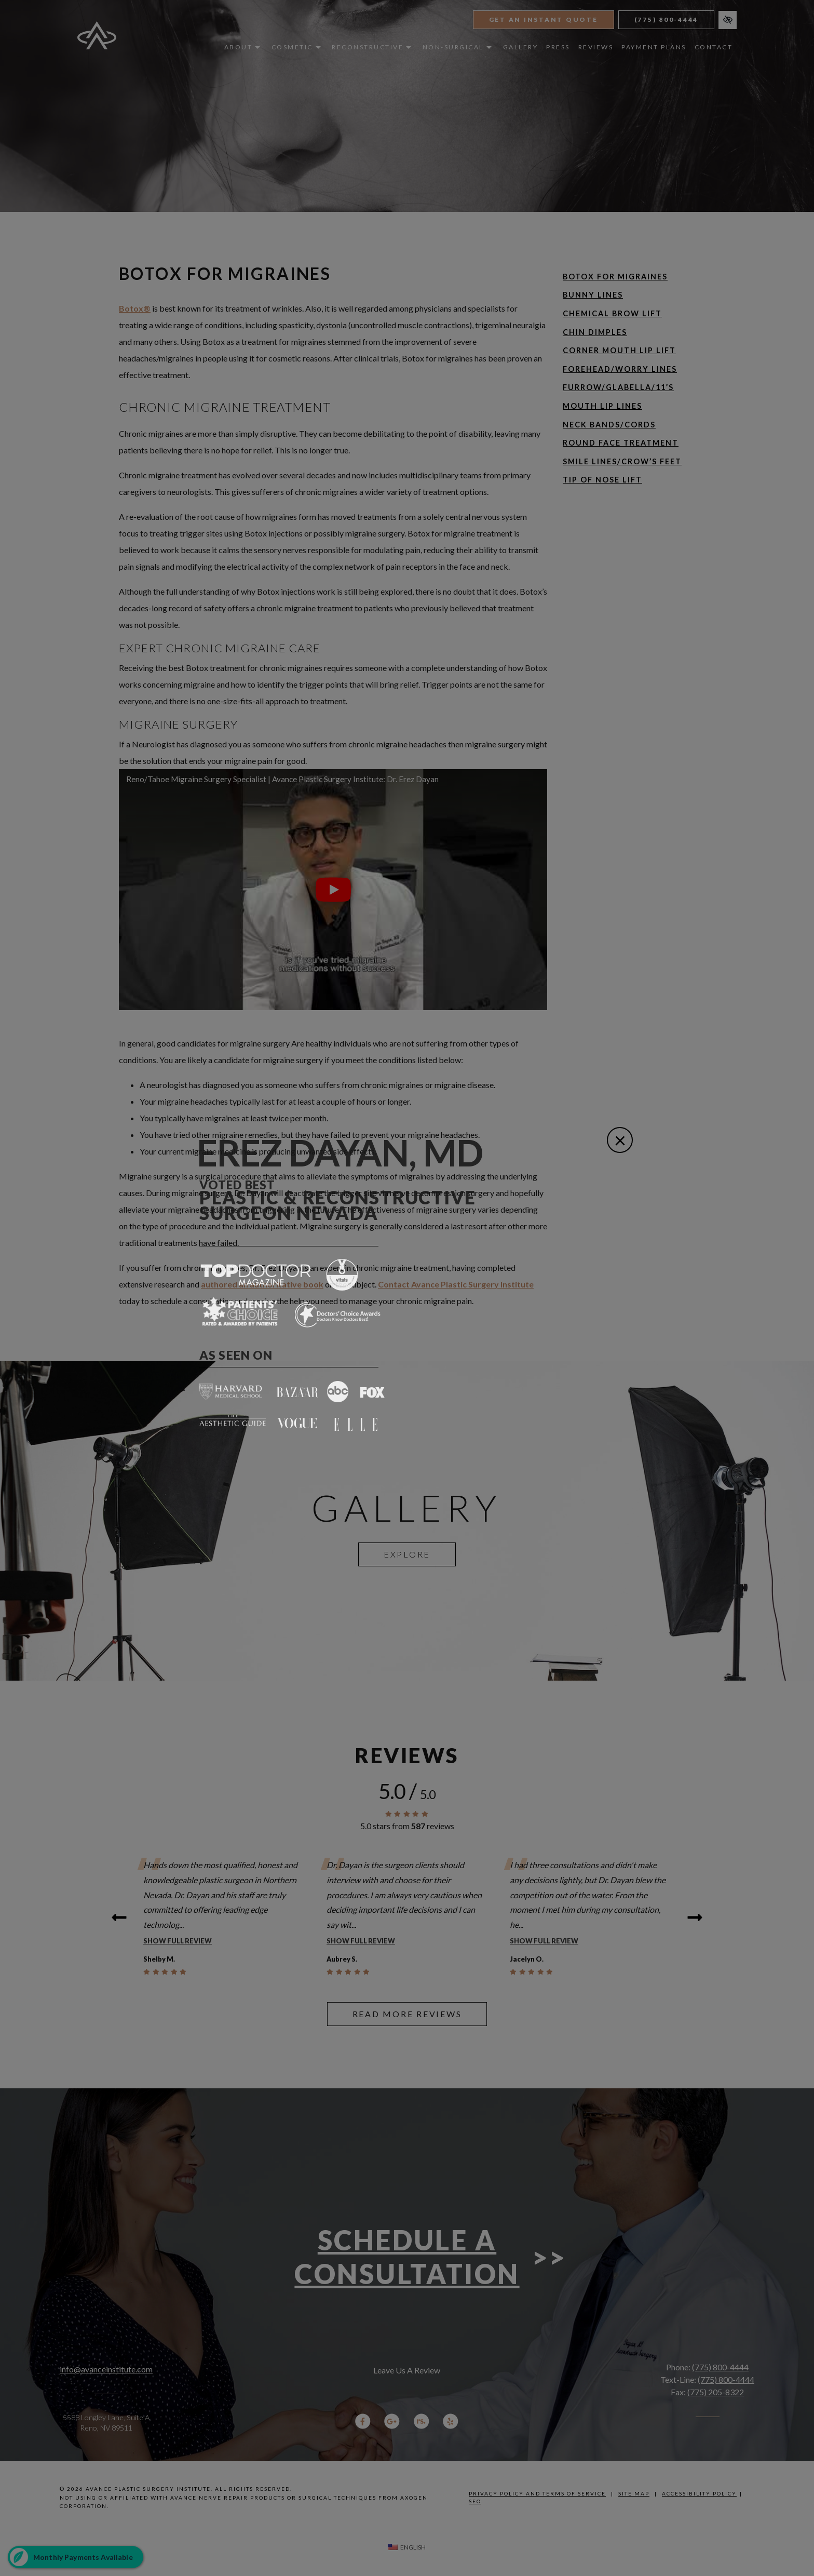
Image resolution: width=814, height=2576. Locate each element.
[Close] (620, 1140)
